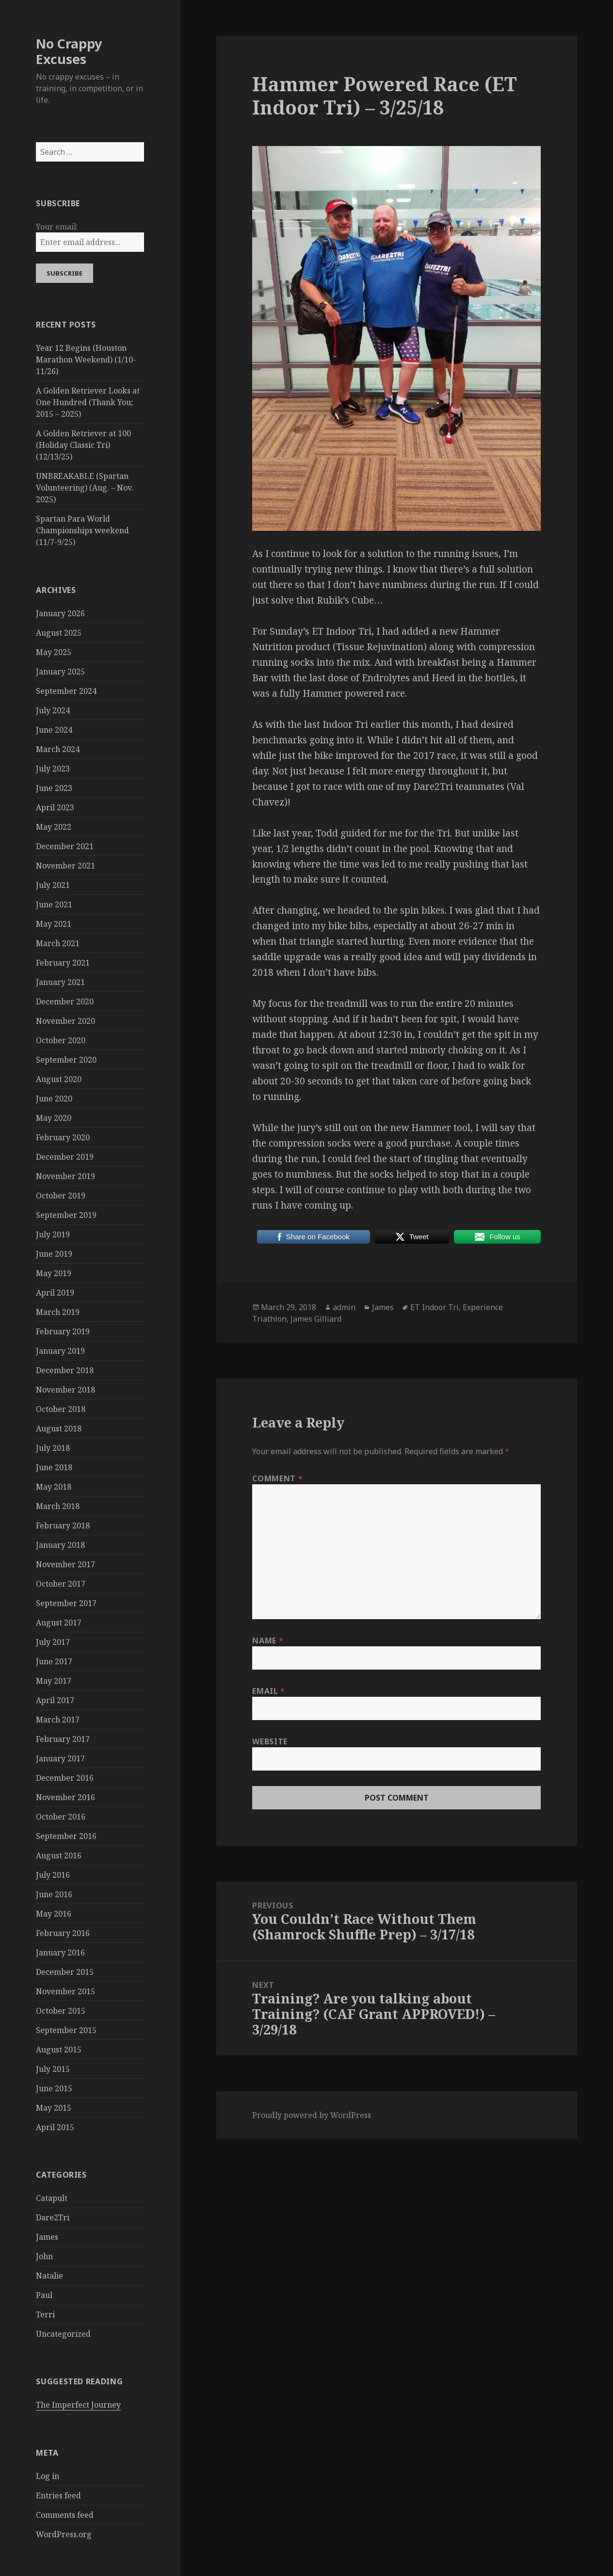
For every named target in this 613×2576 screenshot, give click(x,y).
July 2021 (53, 885)
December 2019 (65, 1156)
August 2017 (58, 1622)
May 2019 (53, 1273)
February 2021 (63, 962)
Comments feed (65, 2515)
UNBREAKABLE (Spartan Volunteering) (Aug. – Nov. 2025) (84, 488)
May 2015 (53, 2107)
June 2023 (54, 788)
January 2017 (60, 1758)
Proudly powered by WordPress (311, 2115)
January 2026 (60, 613)
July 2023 (53, 768)
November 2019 (65, 1176)
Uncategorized (63, 2334)
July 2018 (53, 1448)
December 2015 (65, 1972)
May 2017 (53, 1680)
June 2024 (54, 729)
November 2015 (65, 1991)
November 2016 (65, 1797)
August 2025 (58, 632)
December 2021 (65, 846)
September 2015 (66, 2030)
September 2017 (66, 1603)
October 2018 (60, 1409)
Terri (45, 2314)
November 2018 (65, 1389)
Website (269, 1741)
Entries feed (58, 2495)
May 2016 (53, 1913)
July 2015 (53, 2069)
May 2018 (53, 1486)
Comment (277, 1478)
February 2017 (63, 1739)
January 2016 (60, 1952)
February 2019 (63, 1331)
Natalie (49, 2275)
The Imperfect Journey (78, 2404)
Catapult (51, 2198)
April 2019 (55, 1292)
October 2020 (60, 1040)
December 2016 (65, 1777)
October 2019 (60, 1195)
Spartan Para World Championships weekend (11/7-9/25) (82, 530)
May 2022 (53, 826)
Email (268, 1691)
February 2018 (63, 1525)
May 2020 (53, 1118)
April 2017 (55, 1700)
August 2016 (58, 1855)
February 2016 (63, 1933)
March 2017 (58, 1719)
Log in (47, 2476)
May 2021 (53, 924)
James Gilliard (315, 1318)
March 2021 (58, 943)
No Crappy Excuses (69, 51)
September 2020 (66, 1059)
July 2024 (53, 710)
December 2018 (65, 1370)
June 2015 (54, 2088)
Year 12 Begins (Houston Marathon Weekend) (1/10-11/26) (86, 360)
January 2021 (60, 982)
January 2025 (60, 671)
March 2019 (58, 1312)
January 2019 (60, 1350)
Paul (44, 2295)
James (47, 2236)
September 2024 (66, 691)
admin (344, 1307)
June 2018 (54, 1467)
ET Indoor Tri (434, 1307)
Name (267, 1640)
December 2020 (65, 1001)
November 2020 (65, 1021)
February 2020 (63, 1137)
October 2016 (60, 1816)
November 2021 (65, 865)
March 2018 (58, 1506)
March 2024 (58, 749)
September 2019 (66, 1215)
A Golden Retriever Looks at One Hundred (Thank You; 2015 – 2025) (88, 402)
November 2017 (65, 1564)
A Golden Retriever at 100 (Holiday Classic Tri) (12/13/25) (83, 445)
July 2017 (53, 1642)
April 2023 (55, 807)
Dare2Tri (52, 2217)
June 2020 (54, 1098)
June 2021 (54, 904)
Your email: (57, 226)
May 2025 (53, 652)
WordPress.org (64, 2534)
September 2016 (66, 1836)
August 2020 (58, 1079)
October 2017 (60, 1583)
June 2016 (54, 1894)
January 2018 (60, 1545)
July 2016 (53, 1875)
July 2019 (53, 1234)
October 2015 (60, 2010)
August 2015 (58, 2049)
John (44, 2256)
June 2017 (54, 1661)
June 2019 (54, 1253)
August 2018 (58, 1428)
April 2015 (55, 2127)
